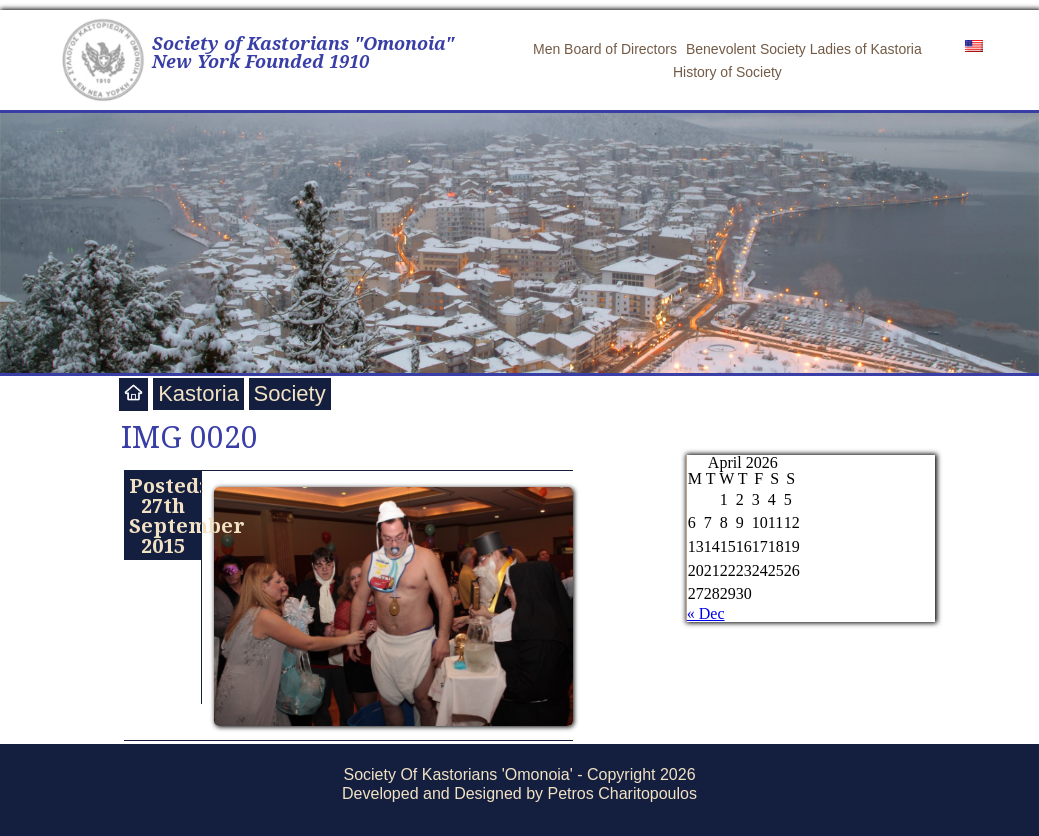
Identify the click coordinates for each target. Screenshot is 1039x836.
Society (290, 393)
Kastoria (198, 393)
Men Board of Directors (605, 49)
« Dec (706, 613)
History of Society (727, 72)
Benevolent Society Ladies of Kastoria (804, 49)
